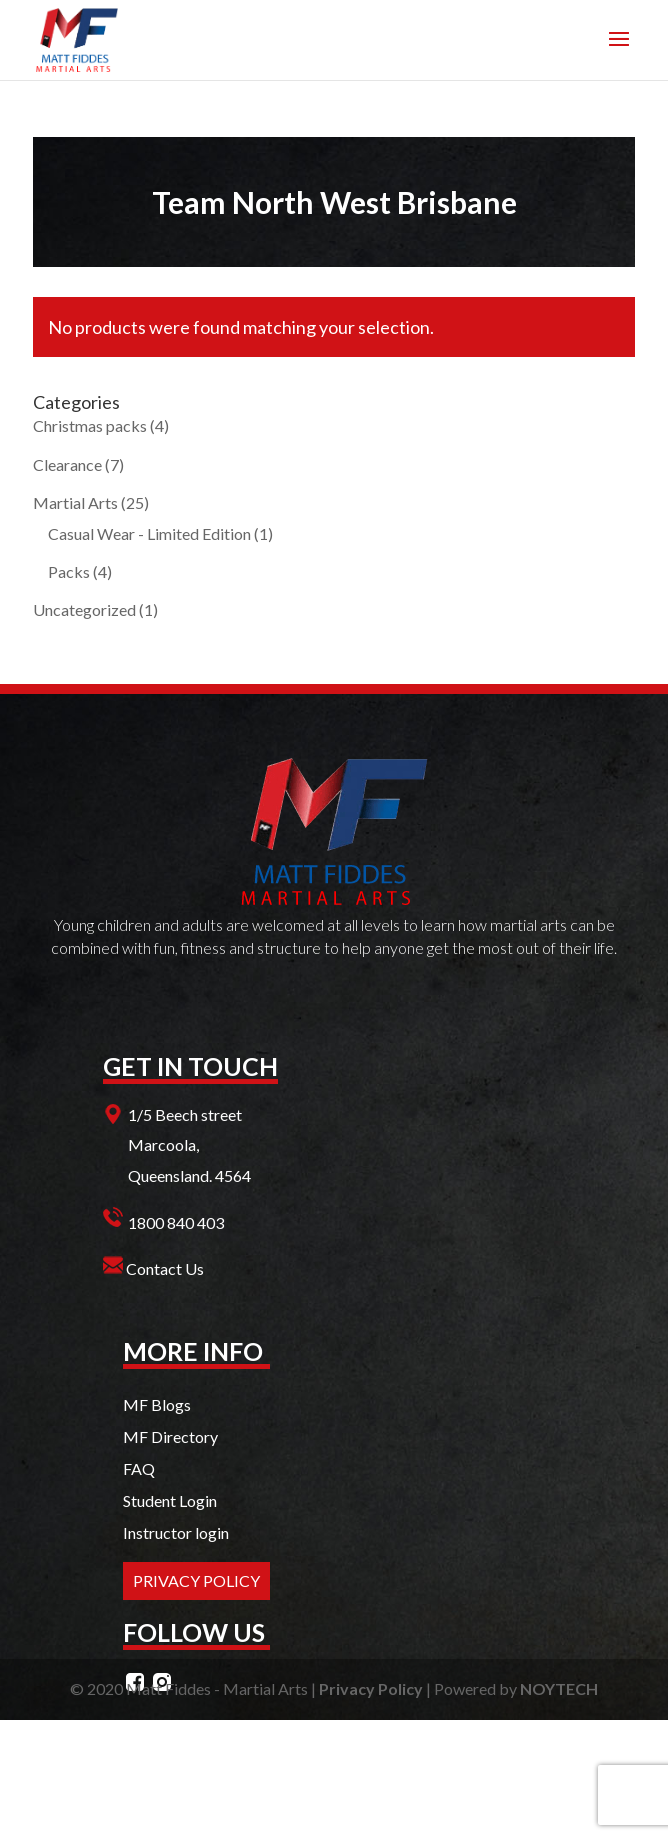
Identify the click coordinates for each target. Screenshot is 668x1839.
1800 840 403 (176, 1222)
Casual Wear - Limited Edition (149, 533)
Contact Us (165, 1268)
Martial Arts (75, 502)
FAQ (139, 1468)
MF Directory (170, 1436)
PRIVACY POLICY (196, 1580)
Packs (69, 571)
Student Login (170, 1500)
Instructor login (176, 1532)
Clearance (67, 464)
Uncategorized (84, 609)
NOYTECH (559, 1688)
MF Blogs (157, 1404)
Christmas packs (90, 425)
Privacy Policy (371, 1688)
